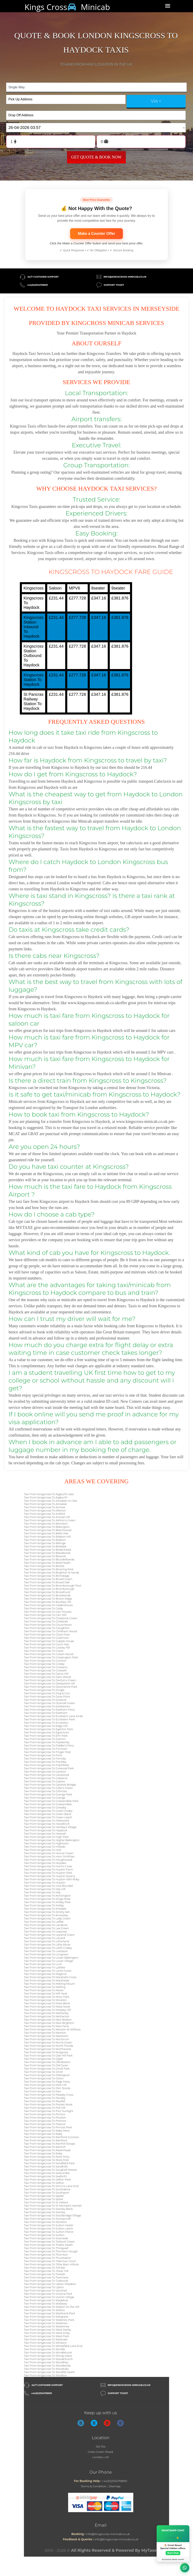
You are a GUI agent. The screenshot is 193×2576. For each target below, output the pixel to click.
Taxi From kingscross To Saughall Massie (50, 2169)
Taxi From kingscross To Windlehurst (48, 2352)
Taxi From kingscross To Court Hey (46, 1644)
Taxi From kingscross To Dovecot (45, 1699)
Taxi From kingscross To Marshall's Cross (50, 1977)
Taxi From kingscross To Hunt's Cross (48, 1866)
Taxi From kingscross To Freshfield (46, 1765)
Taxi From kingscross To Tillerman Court (50, 2261)
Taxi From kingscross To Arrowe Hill (47, 1517)
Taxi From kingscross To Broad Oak (47, 1582)
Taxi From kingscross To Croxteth (45, 1670)
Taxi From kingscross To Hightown (46, 1843)
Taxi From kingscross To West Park (46, 2336)
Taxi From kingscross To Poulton (45, 2117)
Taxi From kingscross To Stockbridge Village (52, 2215)
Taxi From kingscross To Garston (45, 1771)
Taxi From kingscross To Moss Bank (47, 2003)
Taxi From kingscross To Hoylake (45, 1863)
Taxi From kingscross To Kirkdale (45, 1908)
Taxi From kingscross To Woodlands (47, 2365)
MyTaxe (149, 2550)
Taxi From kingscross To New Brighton (49, 2022)
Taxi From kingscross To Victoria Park (48, 2293)
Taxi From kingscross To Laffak (44, 1921)
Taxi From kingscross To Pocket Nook (48, 2104)
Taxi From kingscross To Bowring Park (49, 1569)
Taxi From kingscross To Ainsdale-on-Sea (50, 1500)
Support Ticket (114, 285)
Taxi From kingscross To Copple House (49, 1641)
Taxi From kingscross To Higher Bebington (52, 1840)
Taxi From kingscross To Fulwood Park (49, 1768)
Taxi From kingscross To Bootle (44, 1566)
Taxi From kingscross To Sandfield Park (49, 2163)
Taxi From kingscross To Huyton (44, 1882)
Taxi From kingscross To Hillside (44, 1846)
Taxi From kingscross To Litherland (46, 1941)
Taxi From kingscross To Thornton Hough (51, 2251)
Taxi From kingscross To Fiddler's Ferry (49, 1745)
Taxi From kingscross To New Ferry (46, 2026)
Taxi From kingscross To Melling (44, 1987)
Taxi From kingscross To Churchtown (48, 1624)
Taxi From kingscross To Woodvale (46, 2368)
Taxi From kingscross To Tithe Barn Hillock (51, 2264)
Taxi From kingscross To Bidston (45, 1539)
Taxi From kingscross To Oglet (43, 2058)
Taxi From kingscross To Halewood (46, 1820)
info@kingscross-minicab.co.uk (124, 276)
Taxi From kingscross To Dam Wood (47, 1677)
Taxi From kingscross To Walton (44, 2310)
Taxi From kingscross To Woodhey (46, 2362)
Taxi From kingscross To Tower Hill (46, 2270)
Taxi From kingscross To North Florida (48, 2045)
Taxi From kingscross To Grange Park (48, 1794)
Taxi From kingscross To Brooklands (47, 1595)
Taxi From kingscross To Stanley (44, 2212)
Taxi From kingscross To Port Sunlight (48, 2111)
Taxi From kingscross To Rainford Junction (51, 2137)
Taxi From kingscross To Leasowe (45, 1931)
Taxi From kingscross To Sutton (44, 2235)
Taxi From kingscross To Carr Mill (45, 1615)
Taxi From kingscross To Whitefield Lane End (53, 2346)
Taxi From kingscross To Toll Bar (44, 2267)
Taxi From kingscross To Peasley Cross (48, 2094)
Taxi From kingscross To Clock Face (47, 1634)
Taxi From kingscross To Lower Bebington (51, 1957)
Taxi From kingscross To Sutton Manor (49, 2231)
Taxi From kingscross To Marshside (46, 1980)
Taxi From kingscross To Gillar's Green (48, 1787)
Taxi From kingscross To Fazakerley (47, 1742)
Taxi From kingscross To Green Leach (48, 1817)
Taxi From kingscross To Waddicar (46, 2300)
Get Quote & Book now (96, 157)
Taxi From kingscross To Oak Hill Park (48, 2055)
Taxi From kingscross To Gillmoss (45, 1791)
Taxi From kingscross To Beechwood (47, 1530)
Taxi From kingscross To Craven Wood (48, 1654)
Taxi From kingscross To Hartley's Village (50, 1827)
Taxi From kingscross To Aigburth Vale (49, 1494)
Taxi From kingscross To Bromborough (49, 1588)
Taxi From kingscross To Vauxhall (45, 2290)
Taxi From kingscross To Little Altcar (47, 1944)
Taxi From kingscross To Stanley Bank (48, 2208)
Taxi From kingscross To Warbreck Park (49, 2313)
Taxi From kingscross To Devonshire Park (50, 1686)
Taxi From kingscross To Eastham (45, 1712)
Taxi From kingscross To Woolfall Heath (49, 2372)
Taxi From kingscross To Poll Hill (44, 2107)
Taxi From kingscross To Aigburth (45, 1497)
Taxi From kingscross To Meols (43, 1990)
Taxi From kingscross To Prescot (44, 2124)
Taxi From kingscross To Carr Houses (48, 1611)
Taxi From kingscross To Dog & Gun (47, 1693)
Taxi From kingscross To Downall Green (49, 1703)
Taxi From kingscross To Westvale (45, 2339)
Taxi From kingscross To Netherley (46, 2013)
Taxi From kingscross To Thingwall (46, 2248)
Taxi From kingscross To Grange (44, 1797)
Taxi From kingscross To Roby (43, 2153)
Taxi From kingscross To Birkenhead (47, 1549)
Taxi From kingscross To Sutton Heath (48, 2225)
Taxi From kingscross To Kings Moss (47, 1898)
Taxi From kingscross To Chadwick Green (50, 1618)
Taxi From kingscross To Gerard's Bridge (50, 1784)
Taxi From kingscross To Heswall (45, 1833)
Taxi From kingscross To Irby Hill (44, 1889)
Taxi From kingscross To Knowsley (46, 1915)
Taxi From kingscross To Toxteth (44, 2274)
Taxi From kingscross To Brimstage (46, 1575)
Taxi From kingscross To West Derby (47, 2329)
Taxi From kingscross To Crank (43, 1650)
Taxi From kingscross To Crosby (44, 1663)
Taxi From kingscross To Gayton (44, 1781)
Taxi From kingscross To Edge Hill (45, 1725)
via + (156, 101)
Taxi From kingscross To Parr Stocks (47, 2088)
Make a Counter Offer (96, 234)
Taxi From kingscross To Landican (46, 1925)
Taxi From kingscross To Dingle (44, 1690)
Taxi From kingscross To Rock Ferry (47, 2156)
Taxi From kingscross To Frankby (45, 1761)
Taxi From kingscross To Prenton (45, 2120)
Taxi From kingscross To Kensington (47, 1895)
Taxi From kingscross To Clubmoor (46, 1637)
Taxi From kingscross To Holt (42, 1849)
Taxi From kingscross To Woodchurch (48, 2359)
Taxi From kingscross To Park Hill (45, 2084)
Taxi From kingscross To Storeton (45, 2222)
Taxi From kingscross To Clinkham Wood (50, 1631)
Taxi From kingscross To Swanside (46, 2238)
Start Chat (173, 2553)
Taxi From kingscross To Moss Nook (47, 2006)
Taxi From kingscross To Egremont (46, 1732)
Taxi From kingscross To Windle (44, 2349)
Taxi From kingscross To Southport (46, 2192)
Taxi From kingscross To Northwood (47, 2049)
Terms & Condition (94, 2486)
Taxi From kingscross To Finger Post (47, 1752)
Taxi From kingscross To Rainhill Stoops (49, 2143)
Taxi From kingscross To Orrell (43, 2071)
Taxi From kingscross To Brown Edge (48, 1598)
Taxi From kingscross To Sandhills (45, 2166)
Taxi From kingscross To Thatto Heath (48, 2244)
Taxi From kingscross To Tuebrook (46, 2280)
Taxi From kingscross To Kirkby (44, 1905)
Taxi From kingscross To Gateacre (45, 1778)
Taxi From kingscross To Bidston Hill (47, 1536)
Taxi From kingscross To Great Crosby (48, 1810)
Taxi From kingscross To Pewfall (44, 2101)
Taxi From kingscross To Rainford (45, 2140)
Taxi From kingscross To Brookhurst (47, 1592)
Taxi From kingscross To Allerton (45, 1510)
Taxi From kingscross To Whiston (45, 2342)
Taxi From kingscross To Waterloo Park (49, 2319)
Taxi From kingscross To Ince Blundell (48, 1885)
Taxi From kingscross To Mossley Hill (47, 2009)
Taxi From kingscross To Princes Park (48, 2127)
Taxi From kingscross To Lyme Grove (47, 1970)
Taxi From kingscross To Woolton (45, 2375)
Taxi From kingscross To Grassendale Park (51, 1801)
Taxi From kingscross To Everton (45, 1739)
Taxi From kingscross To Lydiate (44, 1967)
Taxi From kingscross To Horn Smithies (49, 1856)
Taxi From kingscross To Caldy (43, 1608)
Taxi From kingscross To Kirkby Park (47, 1902)
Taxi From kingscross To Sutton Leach (48, 2228)
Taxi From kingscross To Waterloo (45, 2323)
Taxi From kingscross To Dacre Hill (46, 1673)
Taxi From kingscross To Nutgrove (46, 2052)
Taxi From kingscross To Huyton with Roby (51, 1879)
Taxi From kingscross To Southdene (47, 2189)
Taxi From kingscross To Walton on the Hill (51, 2306)
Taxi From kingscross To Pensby (44, 2098)
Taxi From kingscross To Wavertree (46, 2326)
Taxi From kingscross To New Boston (48, 2019)
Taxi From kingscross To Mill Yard (45, 1993)
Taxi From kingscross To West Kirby (47, 2332)
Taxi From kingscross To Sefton (44, 2182)
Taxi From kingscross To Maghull (45, 1973)
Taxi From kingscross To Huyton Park (48, 1872)
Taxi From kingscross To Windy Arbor (48, 2355)
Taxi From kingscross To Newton (45, 2032)
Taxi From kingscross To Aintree (44, 1507)
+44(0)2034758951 (37, 285)
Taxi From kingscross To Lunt (43, 1964)
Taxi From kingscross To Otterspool (47, 2075)
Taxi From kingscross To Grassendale (48, 1804)
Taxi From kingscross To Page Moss (47, 2081)
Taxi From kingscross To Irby (42, 1892)
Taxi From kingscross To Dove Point (47, 1696)
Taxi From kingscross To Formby (45, 1758)
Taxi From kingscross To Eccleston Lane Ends (53, 1716)
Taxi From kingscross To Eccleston (46, 1722)
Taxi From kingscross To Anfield (44, 1513)
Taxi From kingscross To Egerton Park (48, 1729)
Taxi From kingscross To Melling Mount (49, 1983)
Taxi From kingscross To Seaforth (45, 2176)
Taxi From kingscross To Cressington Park (51, 1657)
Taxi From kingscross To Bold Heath (47, 1562)
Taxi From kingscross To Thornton (46, 2254)
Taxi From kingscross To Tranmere (46, 2277)
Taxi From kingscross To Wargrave (46, 2316)
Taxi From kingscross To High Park (46, 1836)
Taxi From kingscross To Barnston (46, 1523)
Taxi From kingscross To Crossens (45, 1667)
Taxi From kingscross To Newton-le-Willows (52, 2029)
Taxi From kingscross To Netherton (46, 2016)
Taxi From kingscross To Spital (43, 2199)
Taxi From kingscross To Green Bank (47, 1814)
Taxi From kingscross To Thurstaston (47, 2257)
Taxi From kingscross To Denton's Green (50, 1680)
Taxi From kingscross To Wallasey (45, 2303)
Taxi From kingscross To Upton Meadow (50, 2284)
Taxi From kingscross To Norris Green (48, 2042)
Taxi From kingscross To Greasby (45, 1807)
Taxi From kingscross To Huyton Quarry (49, 1876)
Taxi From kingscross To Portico (44, 2114)
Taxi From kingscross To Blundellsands (49, 1559)
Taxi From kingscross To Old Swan (46, 2065)
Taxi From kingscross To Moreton (45, 2000)
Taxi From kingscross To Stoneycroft (47, 2218)
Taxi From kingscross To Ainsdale (45, 1504)
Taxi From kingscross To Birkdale (45, 1546)
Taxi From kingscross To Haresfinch (47, 1823)
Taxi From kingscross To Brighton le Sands (51, 1572)
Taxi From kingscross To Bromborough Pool (52, 1585)
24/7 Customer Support (43, 276)
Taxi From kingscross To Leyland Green (49, 1934)
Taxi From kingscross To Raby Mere (47, 2130)
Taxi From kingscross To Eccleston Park (49, 1719)
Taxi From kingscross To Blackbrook (47, 1552)
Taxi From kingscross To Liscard (44, 1938)
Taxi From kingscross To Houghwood (48, 1859)
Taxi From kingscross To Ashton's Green (49, 1520)
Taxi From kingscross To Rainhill (44, 2146)
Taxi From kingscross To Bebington (47, 1526)
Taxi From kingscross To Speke (44, 2195)
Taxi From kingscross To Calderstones (48, 1605)
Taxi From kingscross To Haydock (45, 1830)
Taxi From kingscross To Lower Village (48, 1960)
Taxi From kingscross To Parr (42, 2091)
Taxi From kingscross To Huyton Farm (48, 1869)
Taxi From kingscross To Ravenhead (47, 2150)
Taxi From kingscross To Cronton (45, 1660)
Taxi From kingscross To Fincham (45, 1748)
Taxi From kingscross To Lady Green (47, 1918)
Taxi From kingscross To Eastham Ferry (49, 1709)
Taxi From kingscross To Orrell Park (47, 2068)
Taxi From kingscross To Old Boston (47, 2062)
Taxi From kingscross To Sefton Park (47, 2179)
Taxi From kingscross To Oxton (44, 2078)
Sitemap (114, 2486)
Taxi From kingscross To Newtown (46, 2036)
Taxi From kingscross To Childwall (46, 1621)
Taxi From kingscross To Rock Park (46, 2160)
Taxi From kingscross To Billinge (45, 1543)
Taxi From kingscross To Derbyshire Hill (49, 1683)
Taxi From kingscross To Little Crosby (48, 1947)
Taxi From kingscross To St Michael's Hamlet (53, 2205)
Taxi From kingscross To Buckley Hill (47, 1601)
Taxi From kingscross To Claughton (47, 1628)
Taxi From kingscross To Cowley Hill (47, 1647)
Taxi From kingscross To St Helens (46, 2202)
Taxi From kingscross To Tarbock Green (49, 2241)
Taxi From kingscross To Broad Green (48, 1579)
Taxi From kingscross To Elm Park (46, 1735)
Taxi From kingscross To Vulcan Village (49, 2297)
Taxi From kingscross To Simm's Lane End (51, 2186)
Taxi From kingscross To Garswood (46, 1774)
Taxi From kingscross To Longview (46, 1954)
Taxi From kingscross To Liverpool (46, 1951)
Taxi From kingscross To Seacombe (47, 2173)
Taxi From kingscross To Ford (43, 1755)
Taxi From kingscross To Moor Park (46, 1996)
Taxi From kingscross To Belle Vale (46, 1533)
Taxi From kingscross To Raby (43, 2133)
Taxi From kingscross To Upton (44, 2287)
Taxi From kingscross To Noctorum (46, 2039)
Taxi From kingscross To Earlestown (47, 1706)
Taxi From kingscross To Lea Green (46, 1928)
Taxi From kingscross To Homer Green (49, 1853)
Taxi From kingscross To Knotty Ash (47, 1911)
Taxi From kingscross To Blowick (45, 1556)
